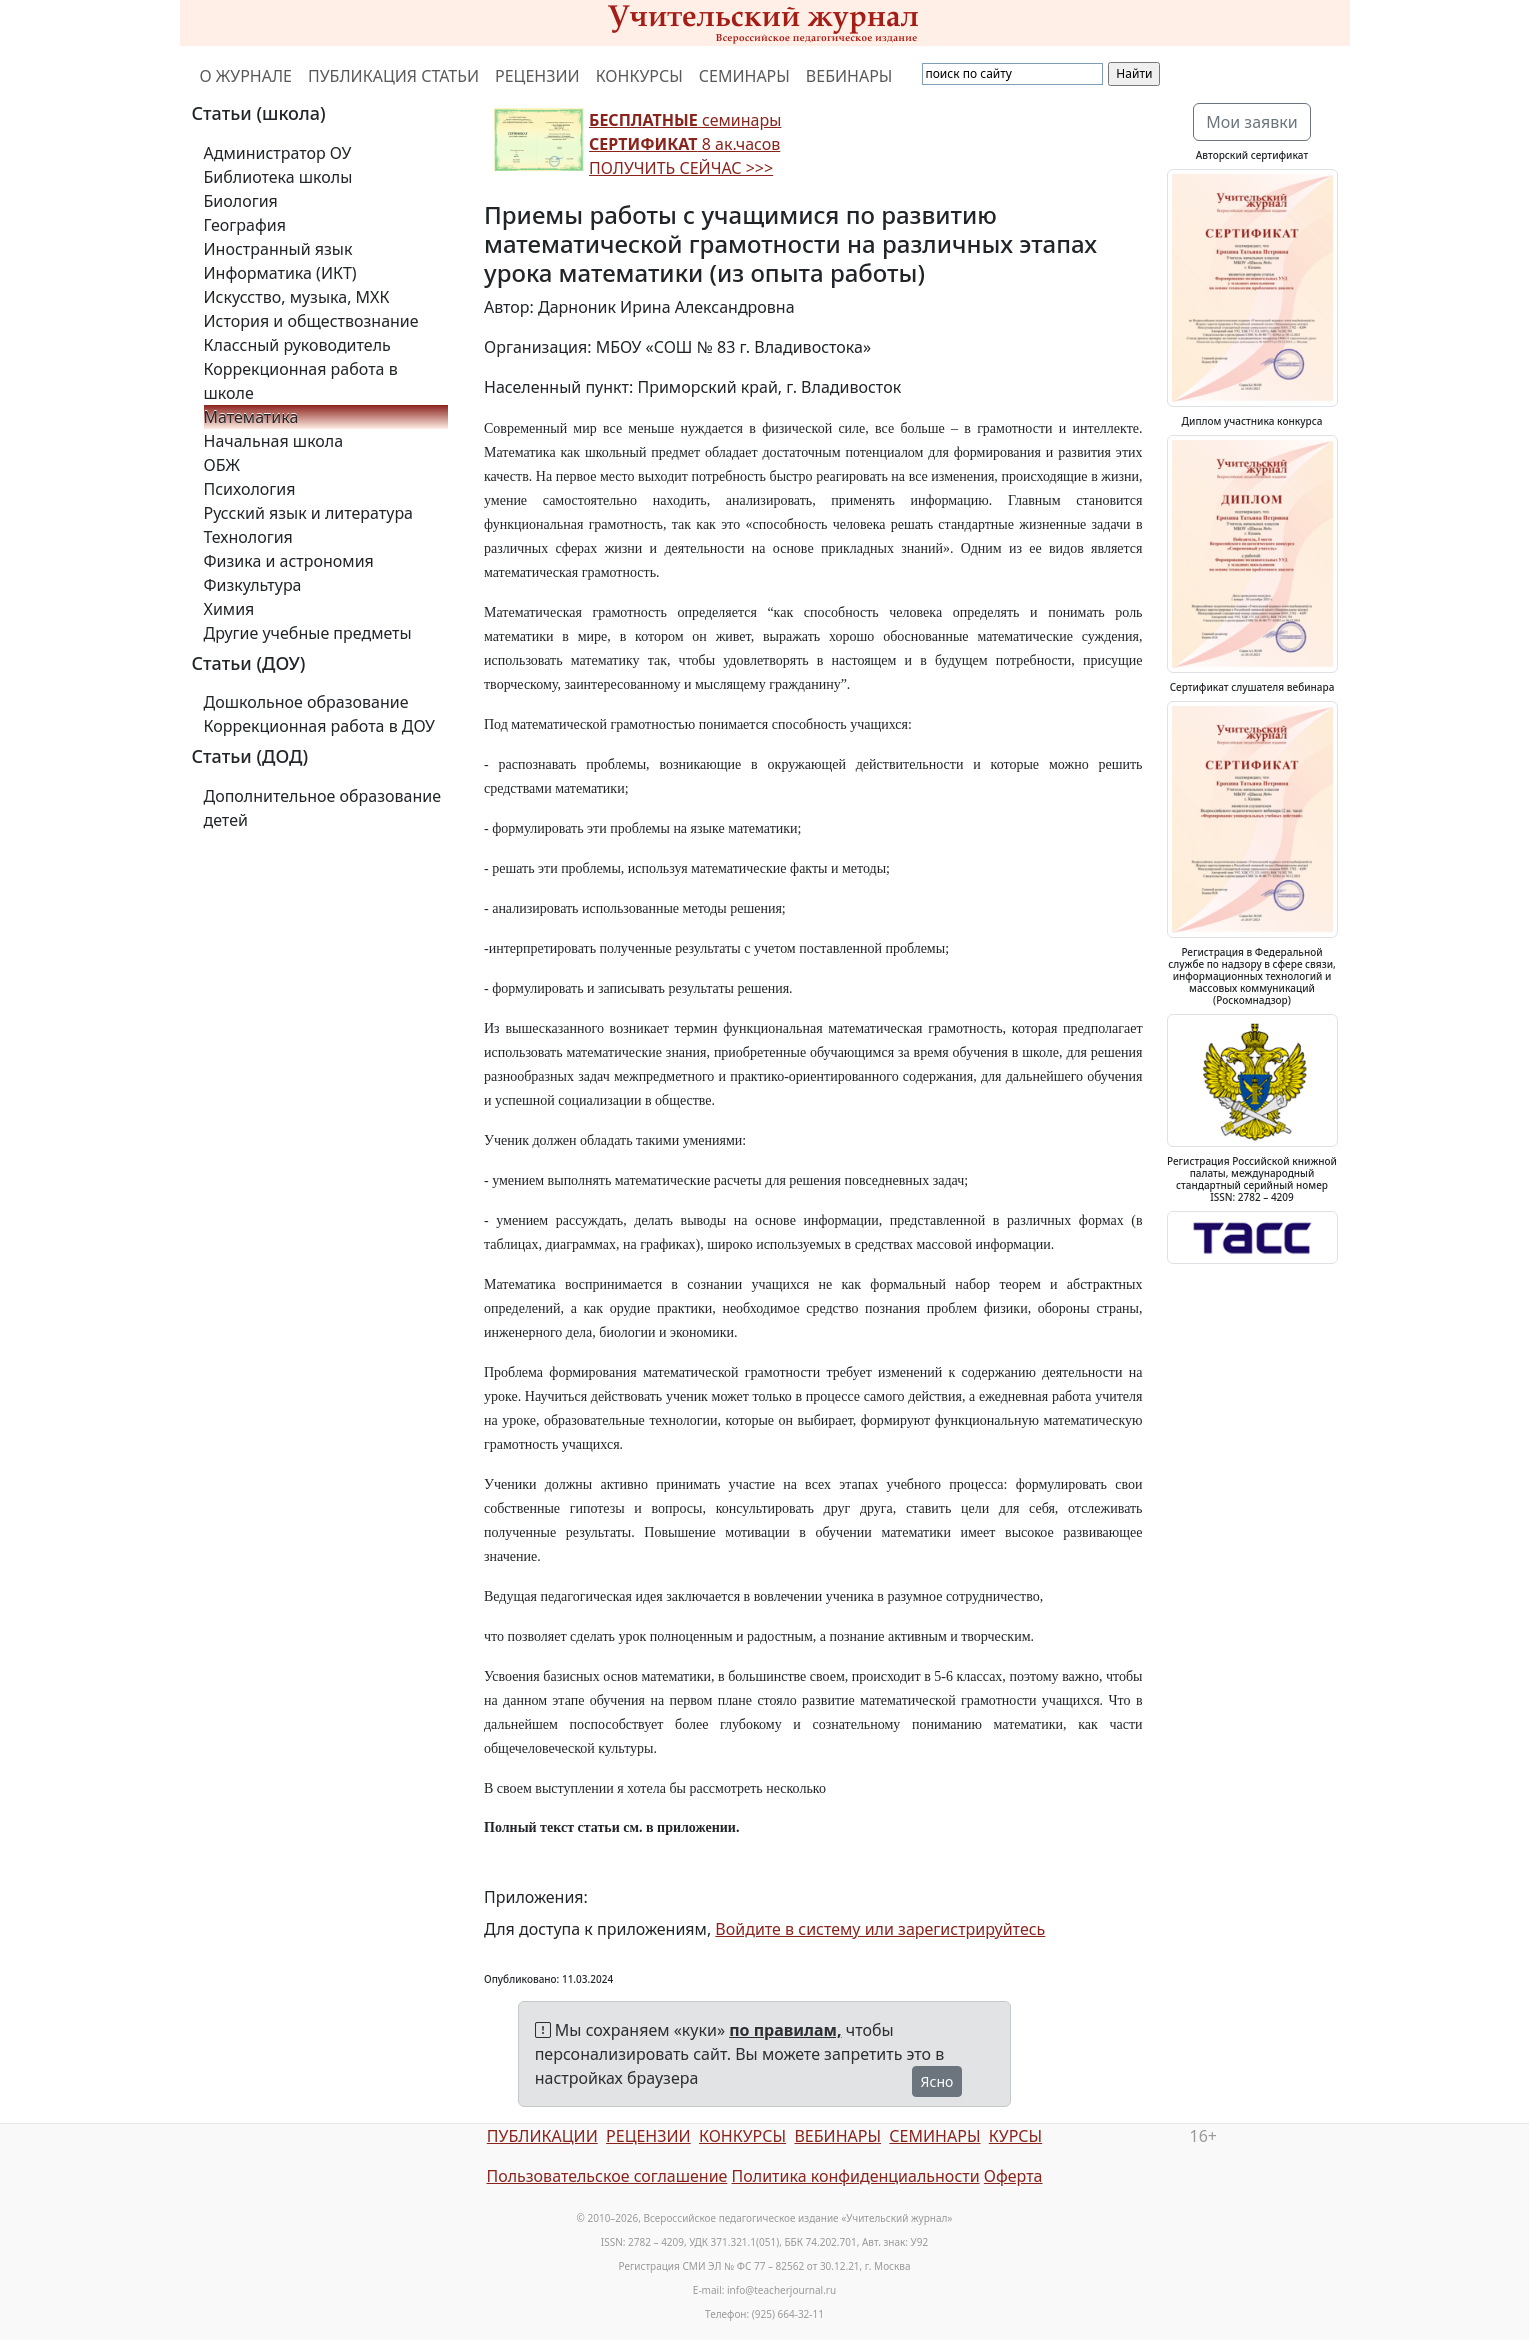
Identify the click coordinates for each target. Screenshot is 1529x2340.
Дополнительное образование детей (323, 808)
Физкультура (253, 585)
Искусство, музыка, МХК (297, 297)
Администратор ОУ (278, 153)
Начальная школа (274, 441)
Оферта (1013, 2176)
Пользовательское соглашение (606, 2176)
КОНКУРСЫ (639, 76)
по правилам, (785, 2030)
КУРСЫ (1015, 2136)
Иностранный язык (278, 249)
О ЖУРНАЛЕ (246, 76)
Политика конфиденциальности (856, 2176)
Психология (250, 489)
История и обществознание (311, 321)
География (245, 225)
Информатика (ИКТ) (280, 273)
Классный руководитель (297, 345)
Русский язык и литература (309, 513)
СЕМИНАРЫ (744, 76)
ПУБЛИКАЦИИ (542, 2136)
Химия (229, 609)
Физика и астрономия (289, 561)
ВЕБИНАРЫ (849, 76)
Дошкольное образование (306, 702)
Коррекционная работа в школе (301, 381)
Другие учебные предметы (308, 633)
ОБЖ (222, 465)
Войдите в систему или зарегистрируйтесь (880, 1929)
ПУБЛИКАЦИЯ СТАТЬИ (393, 76)
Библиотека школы (278, 177)
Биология (241, 201)
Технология (248, 537)
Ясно (937, 2081)
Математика (251, 417)
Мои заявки (1252, 122)
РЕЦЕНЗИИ (537, 76)
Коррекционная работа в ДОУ (319, 726)
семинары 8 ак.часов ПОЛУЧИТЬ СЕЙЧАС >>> (685, 144)
